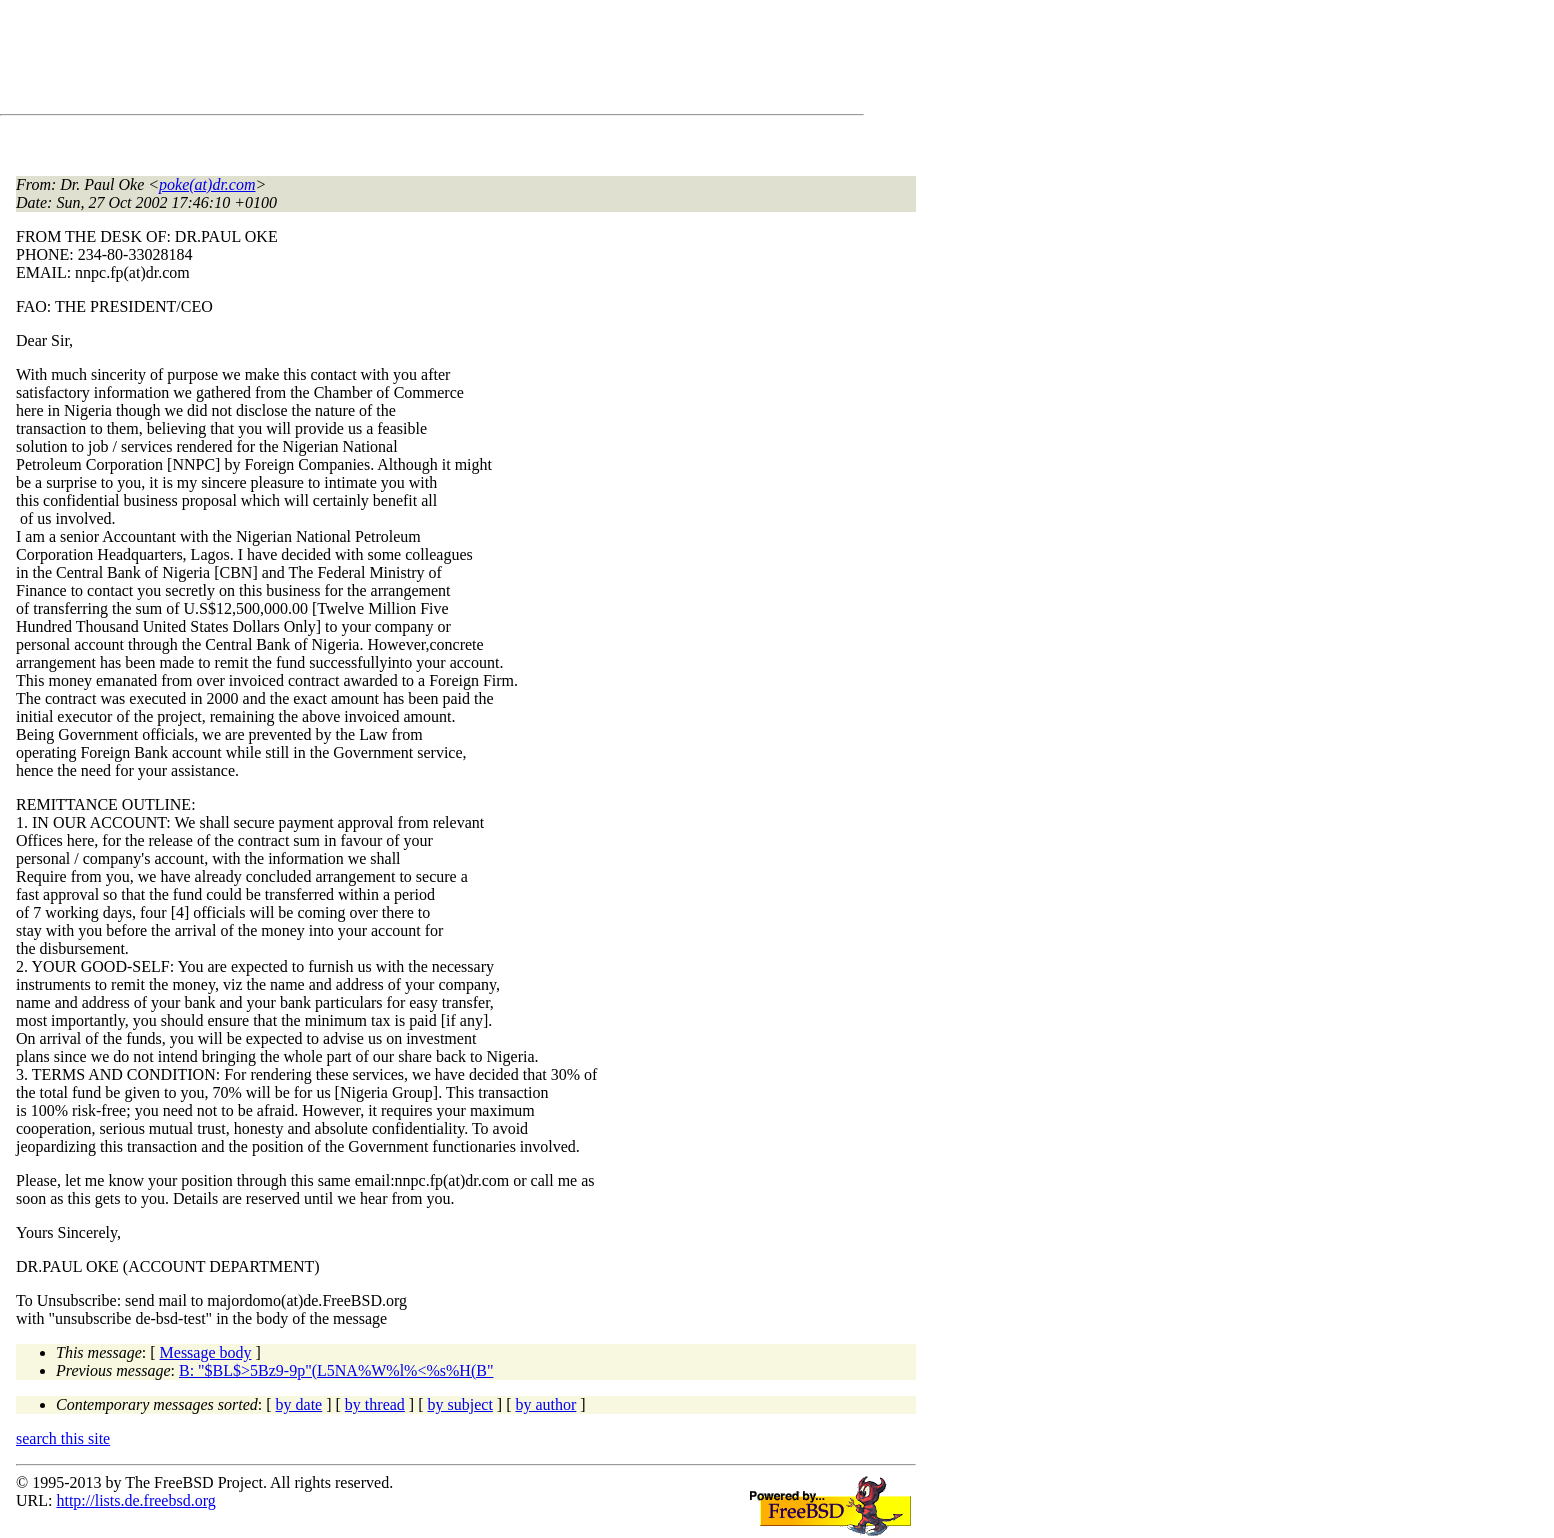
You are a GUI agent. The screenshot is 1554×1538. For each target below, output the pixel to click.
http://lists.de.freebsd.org (135, 1500)
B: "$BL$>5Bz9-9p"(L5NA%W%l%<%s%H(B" (336, 1370)
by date (299, 1404)
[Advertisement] (380, 61)
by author (545, 1404)
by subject (460, 1404)
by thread (375, 1404)
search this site (63, 1438)
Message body (206, 1352)
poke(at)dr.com (207, 184)
